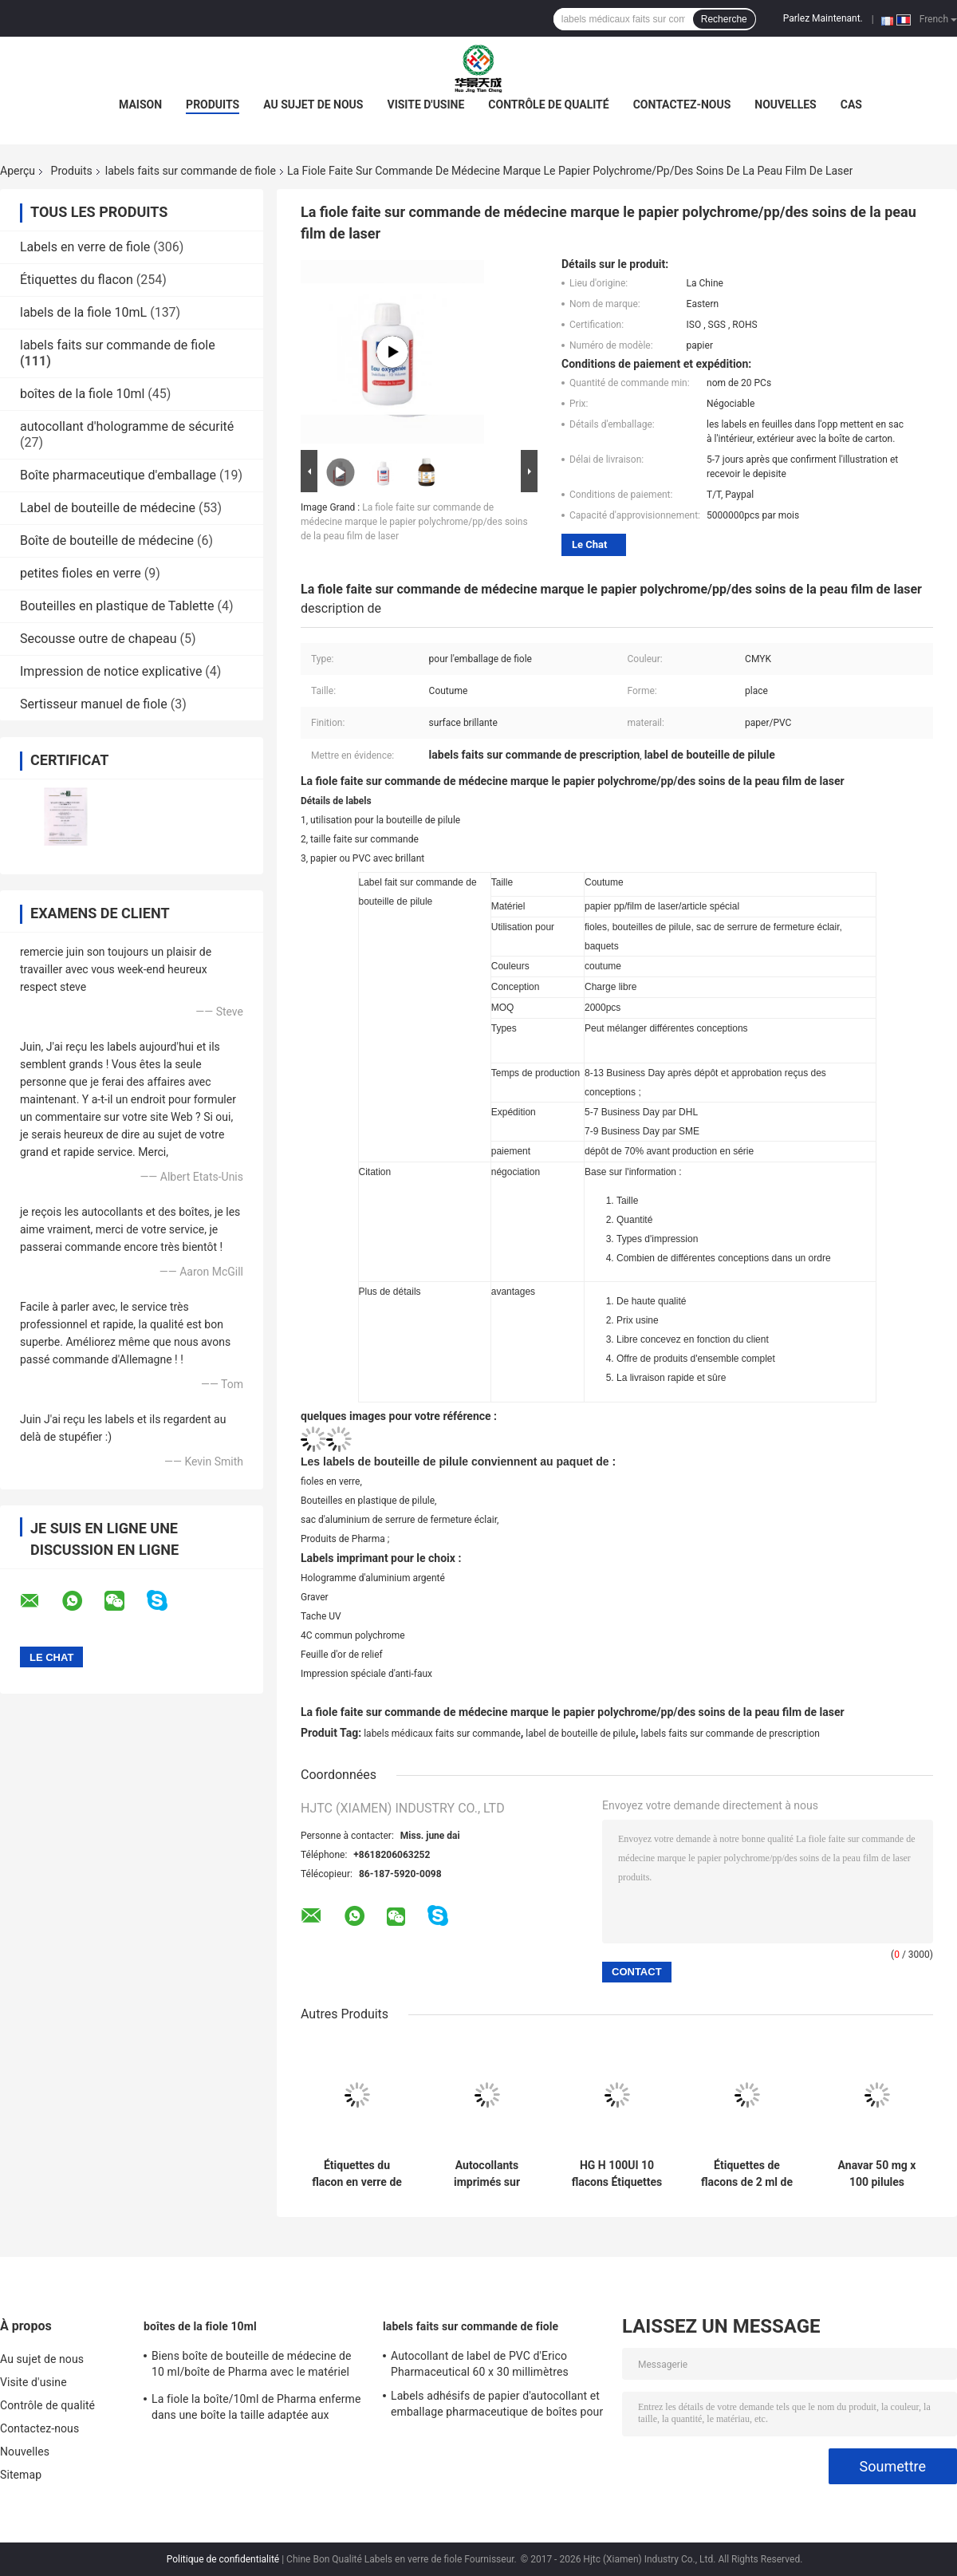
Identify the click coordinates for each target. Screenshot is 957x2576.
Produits (212, 104)
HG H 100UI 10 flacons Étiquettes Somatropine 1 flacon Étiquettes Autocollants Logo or (616, 2174)
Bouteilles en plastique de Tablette (117, 605)
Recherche (724, 19)
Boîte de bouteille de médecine (107, 540)
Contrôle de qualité (548, 104)
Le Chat (589, 544)
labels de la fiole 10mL (83, 312)
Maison (140, 104)
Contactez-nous (682, 104)
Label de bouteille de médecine (107, 507)
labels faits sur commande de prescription (730, 1733)
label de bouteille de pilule (581, 1733)
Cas (851, 104)
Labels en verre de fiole (85, 246)
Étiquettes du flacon (76, 279)
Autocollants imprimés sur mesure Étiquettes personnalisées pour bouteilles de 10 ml (487, 2174)
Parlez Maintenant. (823, 18)
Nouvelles (785, 104)
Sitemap (20, 2474)
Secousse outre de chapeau (98, 638)
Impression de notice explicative (111, 671)
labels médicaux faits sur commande (442, 1733)
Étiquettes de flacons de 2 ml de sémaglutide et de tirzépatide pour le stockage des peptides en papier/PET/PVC (747, 2174)
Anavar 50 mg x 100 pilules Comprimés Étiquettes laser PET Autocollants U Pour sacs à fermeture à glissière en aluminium (876, 2174)
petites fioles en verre (80, 573)
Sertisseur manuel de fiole (93, 704)
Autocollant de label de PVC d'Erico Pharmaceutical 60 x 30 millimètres (480, 2363)
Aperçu (17, 170)
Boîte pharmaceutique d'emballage (118, 475)
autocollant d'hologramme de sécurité (127, 426)
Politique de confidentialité (223, 2559)
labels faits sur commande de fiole (190, 170)
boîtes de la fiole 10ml (82, 393)
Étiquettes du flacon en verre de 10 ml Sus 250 (357, 2174)
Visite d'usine (425, 104)
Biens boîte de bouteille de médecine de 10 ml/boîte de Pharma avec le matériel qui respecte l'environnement (252, 2366)
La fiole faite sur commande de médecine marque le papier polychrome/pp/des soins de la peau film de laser (414, 522)
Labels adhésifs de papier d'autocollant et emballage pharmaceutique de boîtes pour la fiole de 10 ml (497, 2406)
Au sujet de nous (313, 104)
